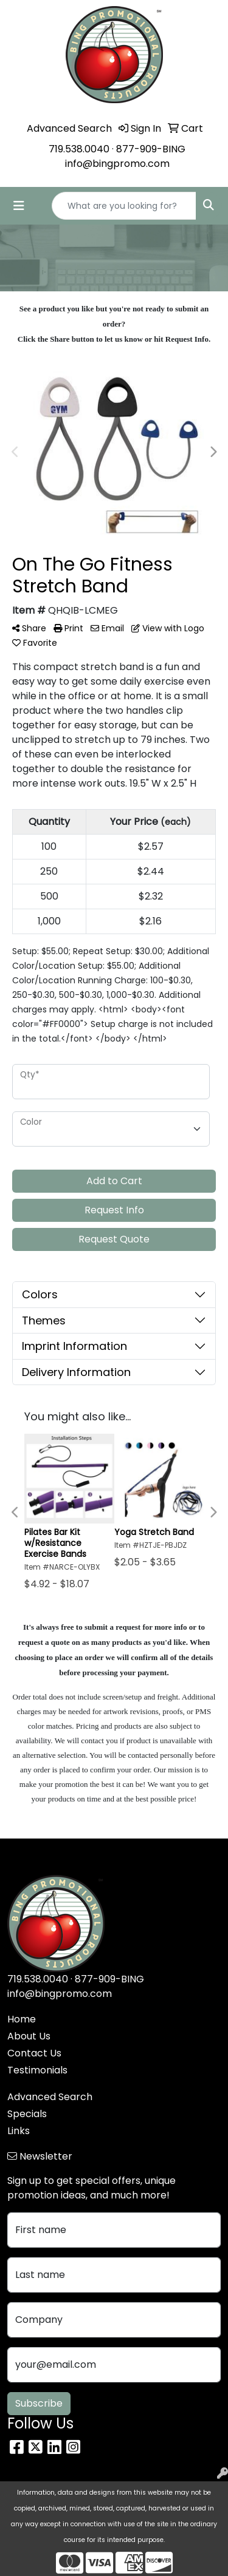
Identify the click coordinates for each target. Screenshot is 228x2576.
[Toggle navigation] (19, 205)
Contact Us (34, 2053)
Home (21, 2019)
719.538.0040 (79, 149)
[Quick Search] (124, 206)
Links (18, 2131)
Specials (27, 2114)
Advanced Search (49, 2097)
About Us (28, 2036)
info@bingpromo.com (117, 164)
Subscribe (39, 2403)
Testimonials (37, 2070)
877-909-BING (150, 149)
